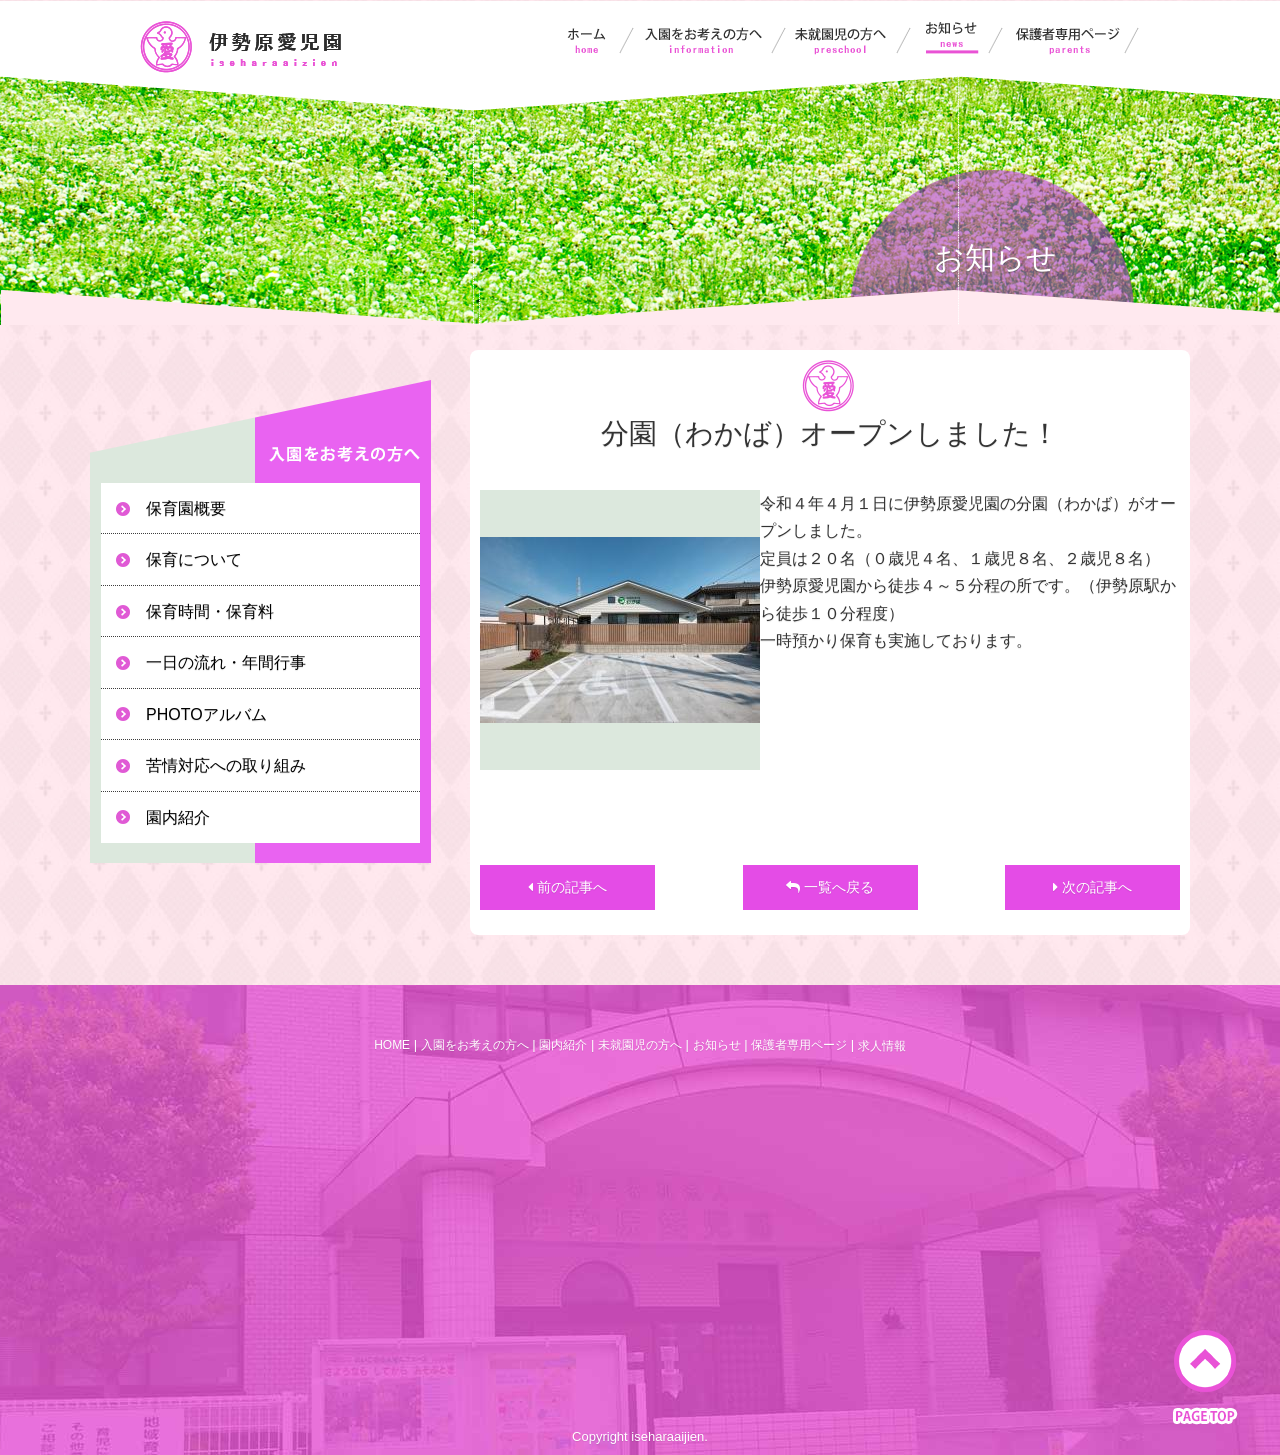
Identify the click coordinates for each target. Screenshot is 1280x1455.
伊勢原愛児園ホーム (589, 38)
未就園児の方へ (856, 38)
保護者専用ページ (1078, 38)
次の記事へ (1092, 887)
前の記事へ (567, 887)
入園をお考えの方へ (714, 38)
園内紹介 (563, 1045)
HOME (392, 1045)
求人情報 (882, 1046)
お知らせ (965, 38)
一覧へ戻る (830, 887)
